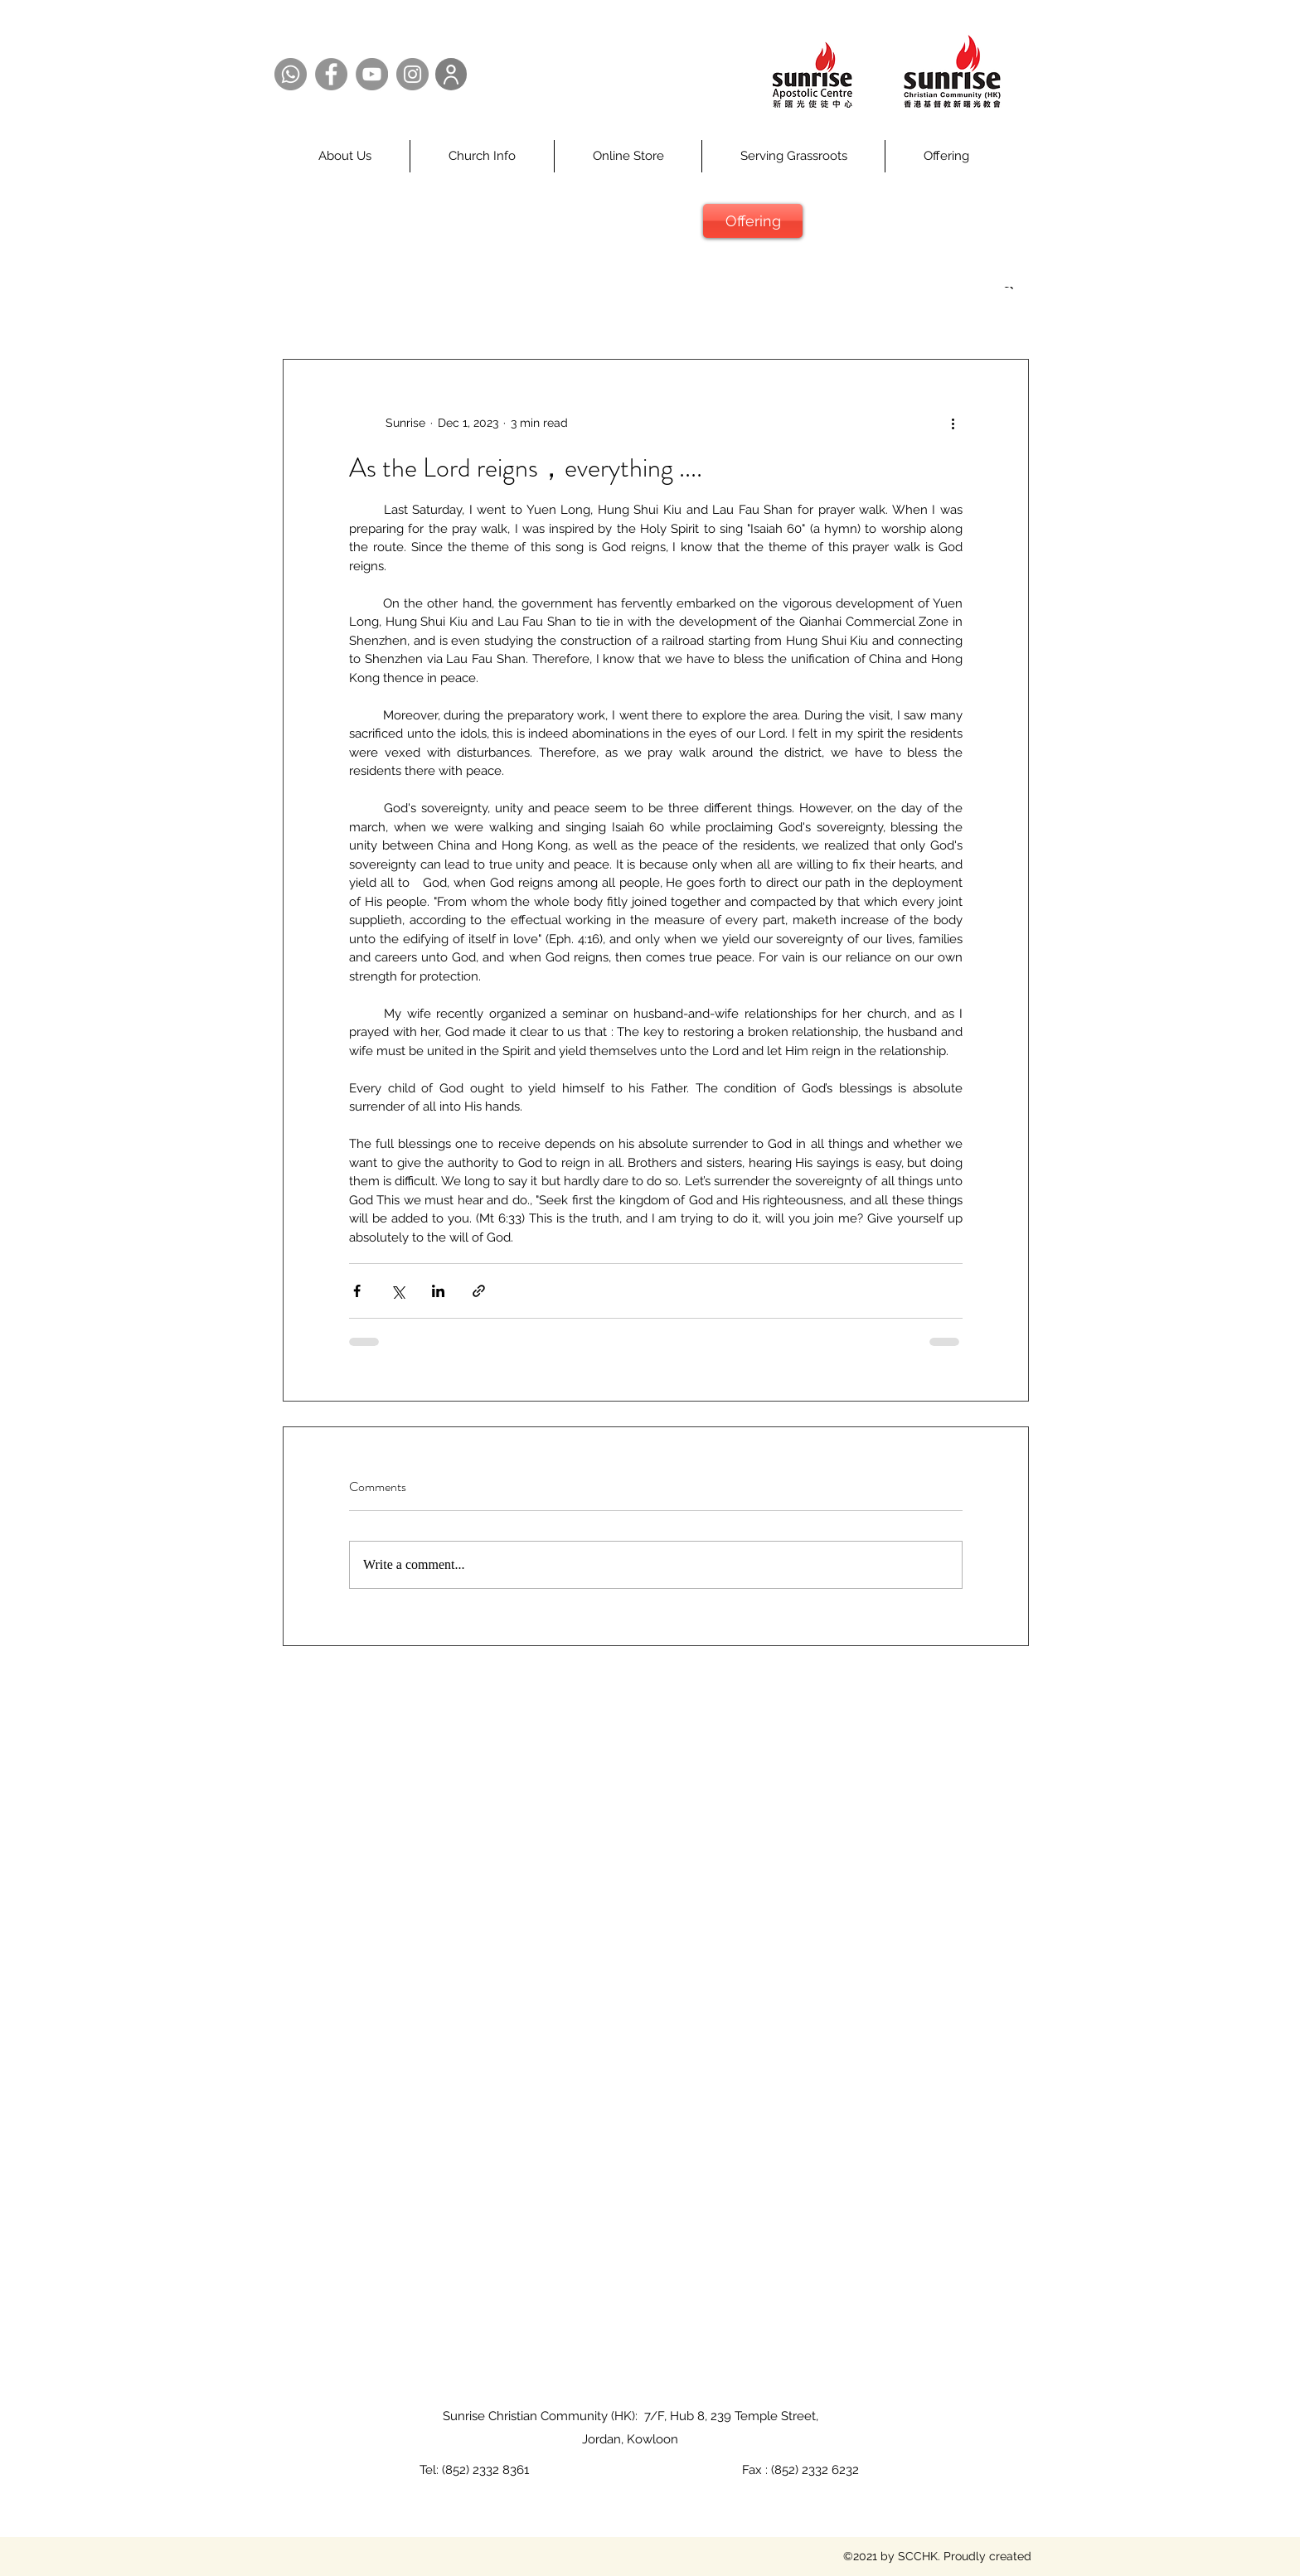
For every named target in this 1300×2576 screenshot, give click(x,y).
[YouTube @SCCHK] (372, 74)
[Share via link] (479, 1291)
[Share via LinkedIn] (438, 1291)
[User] (451, 74)
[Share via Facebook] (357, 1291)
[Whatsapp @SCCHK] (290, 74)
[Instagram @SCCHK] (412, 74)
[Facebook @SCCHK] (331, 74)
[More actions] (953, 423)
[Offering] (753, 221)
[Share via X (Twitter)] (397, 1291)
